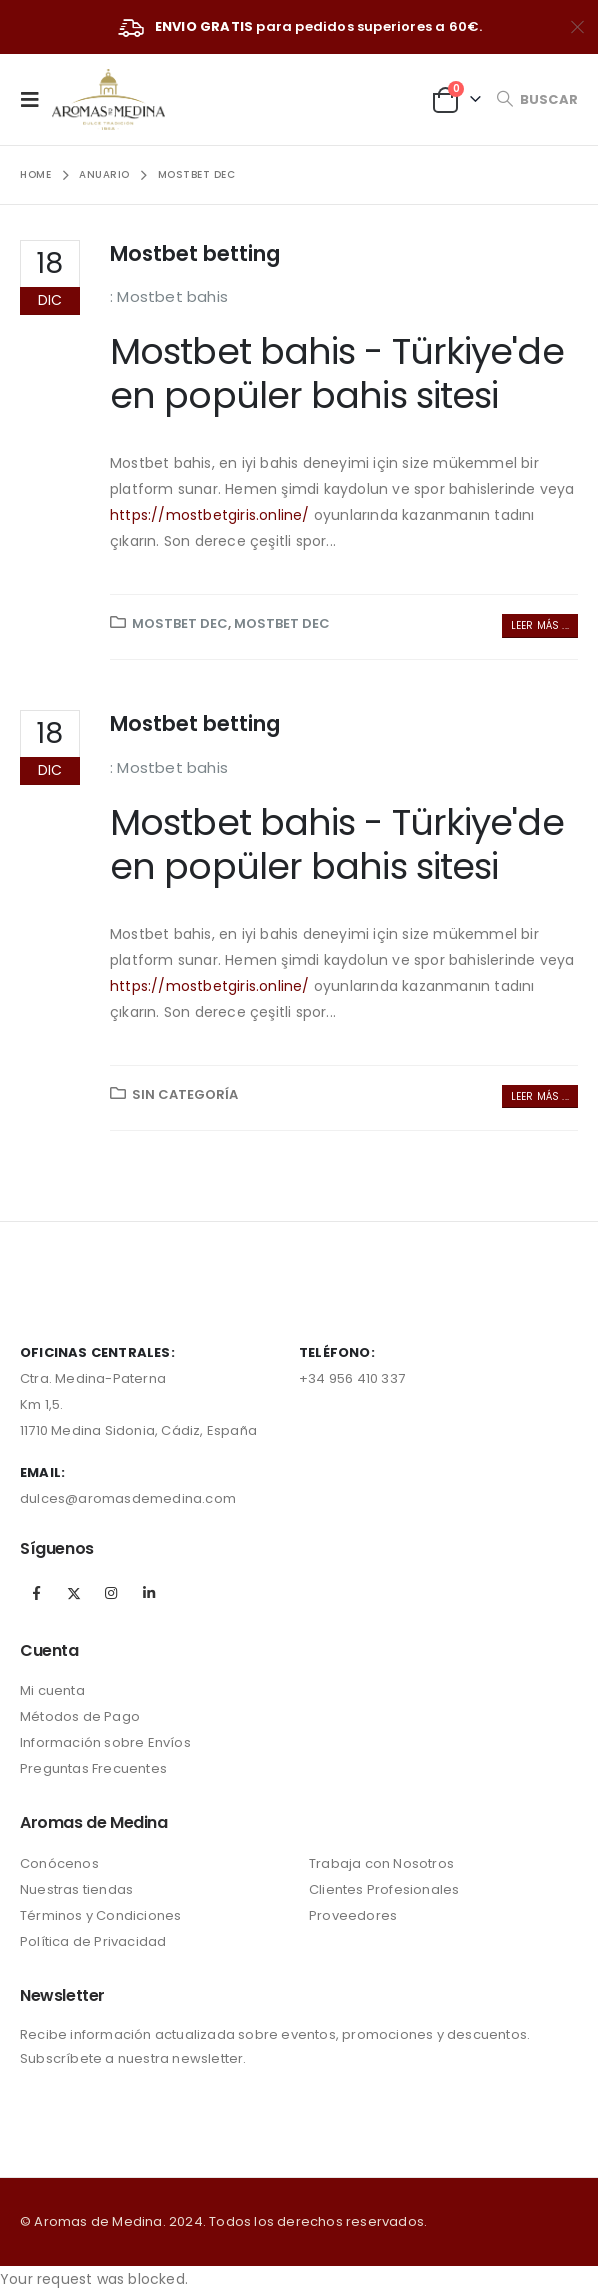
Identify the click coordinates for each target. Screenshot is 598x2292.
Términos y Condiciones (100, 1915)
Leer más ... (540, 625)
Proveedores (353, 1915)
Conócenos (59, 1863)
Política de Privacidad (93, 1941)
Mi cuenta (52, 1690)
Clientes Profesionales (384, 1889)
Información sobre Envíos (105, 1742)
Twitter (74, 1593)
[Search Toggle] (537, 99)
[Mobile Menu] (36, 99)
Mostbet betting (195, 253)
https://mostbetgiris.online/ (210, 515)
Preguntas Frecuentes (93, 1768)
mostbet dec (180, 623)
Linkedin (149, 1593)
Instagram (111, 1593)
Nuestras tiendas (76, 1889)
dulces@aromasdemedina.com (128, 1498)
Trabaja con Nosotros (381, 1863)
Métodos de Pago (80, 1716)
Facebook (37, 1593)
